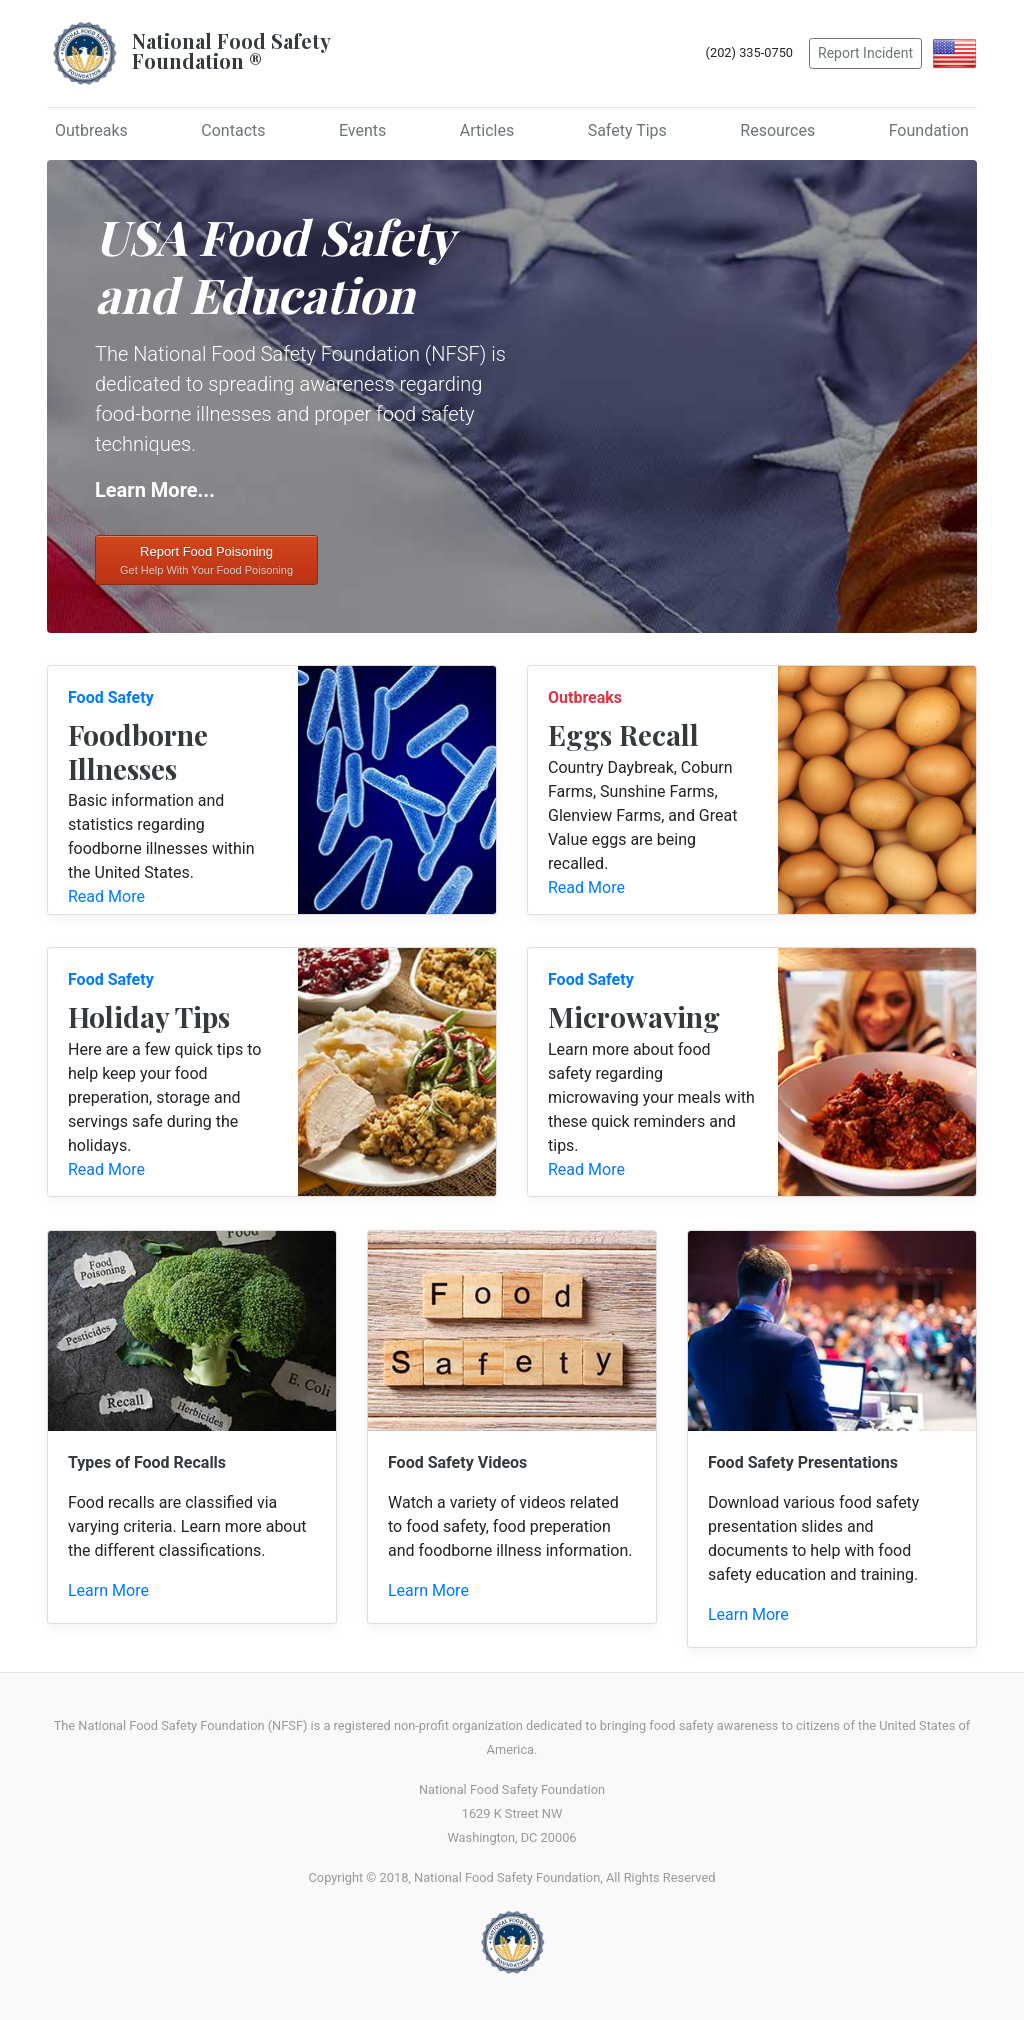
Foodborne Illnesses (138, 751)
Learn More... (155, 490)
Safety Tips (627, 130)
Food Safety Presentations (803, 1462)
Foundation (929, 130)
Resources (777, 130)
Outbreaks (91, 130)
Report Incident (865, 53)
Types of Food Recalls (147, 1462)
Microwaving (634, 1016)
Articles (487, 130)
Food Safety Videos (457, 1462)
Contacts (233, 130)
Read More (106, 896)
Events (362, 130)
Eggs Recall (623, 734)
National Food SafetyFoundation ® (231, 50)
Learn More (108, 1590)
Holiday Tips (149, 1016)
